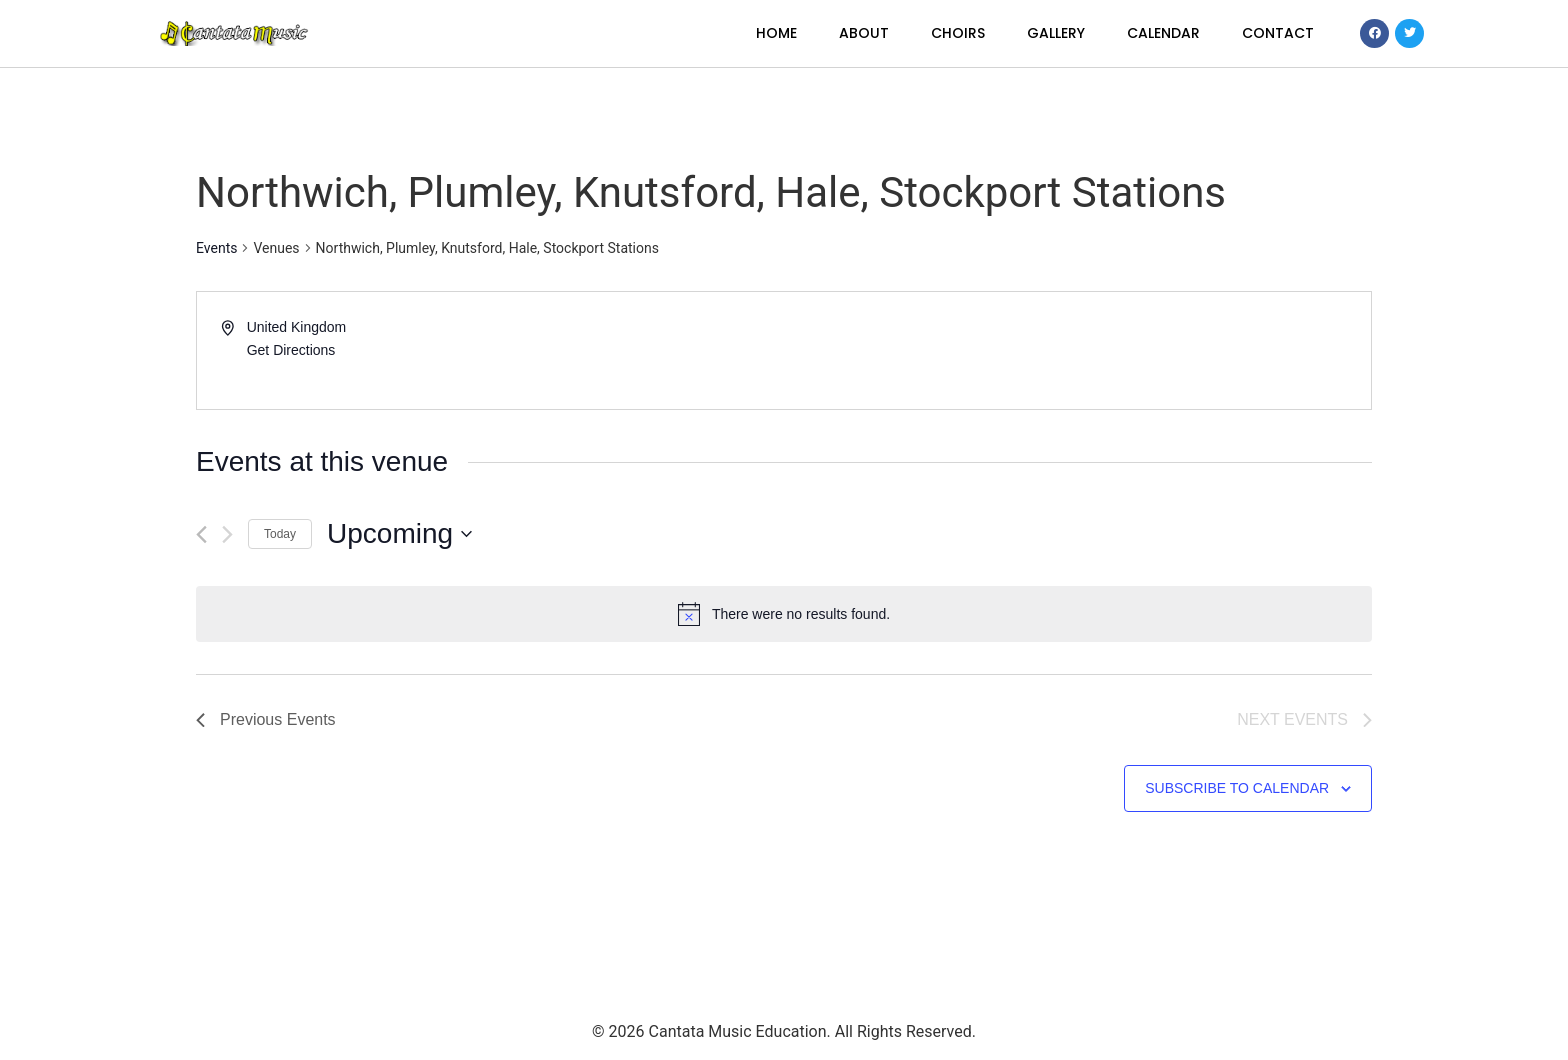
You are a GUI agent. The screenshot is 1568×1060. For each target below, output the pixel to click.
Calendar (1163, 33)
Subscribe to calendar (1237, 788)
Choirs (958, 33)
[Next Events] (227, 534)
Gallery (1056, 33)
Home (776, 33)
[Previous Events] (201, 534)
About (864, 33)
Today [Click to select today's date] (280, 534)
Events (216, 248)
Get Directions (291, 350)
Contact (1278, 33)
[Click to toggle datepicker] (399, 534)
